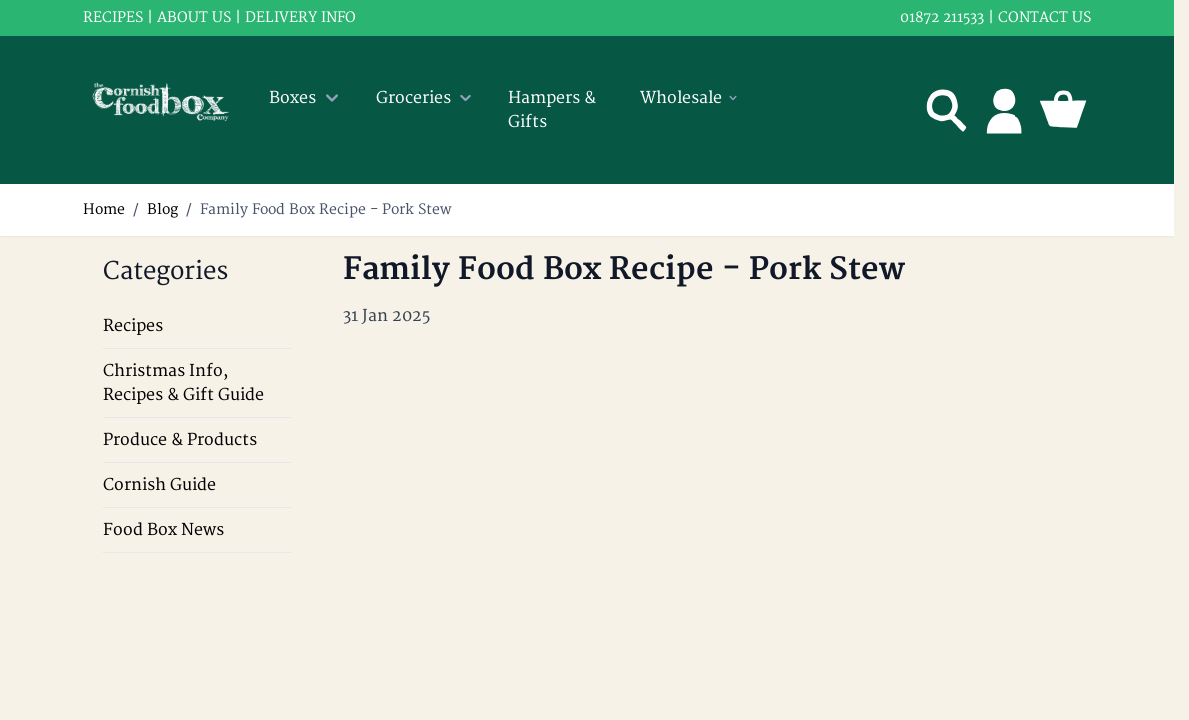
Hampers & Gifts (552, 110)
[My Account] (1005, 110)
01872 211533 (942, 17)
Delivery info (300, 17)
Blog (162, 209)
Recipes (133, 326)
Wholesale (690, 98)
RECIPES (113, 17)
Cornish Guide (159, 485)
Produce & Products (180, 440)
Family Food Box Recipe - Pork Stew (326, 209)
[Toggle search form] (947, 110)
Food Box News (163, 530)
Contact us (1044, 17)
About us (194, 17)
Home (104, 209)
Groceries (426, 98)
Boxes (306, 98)
